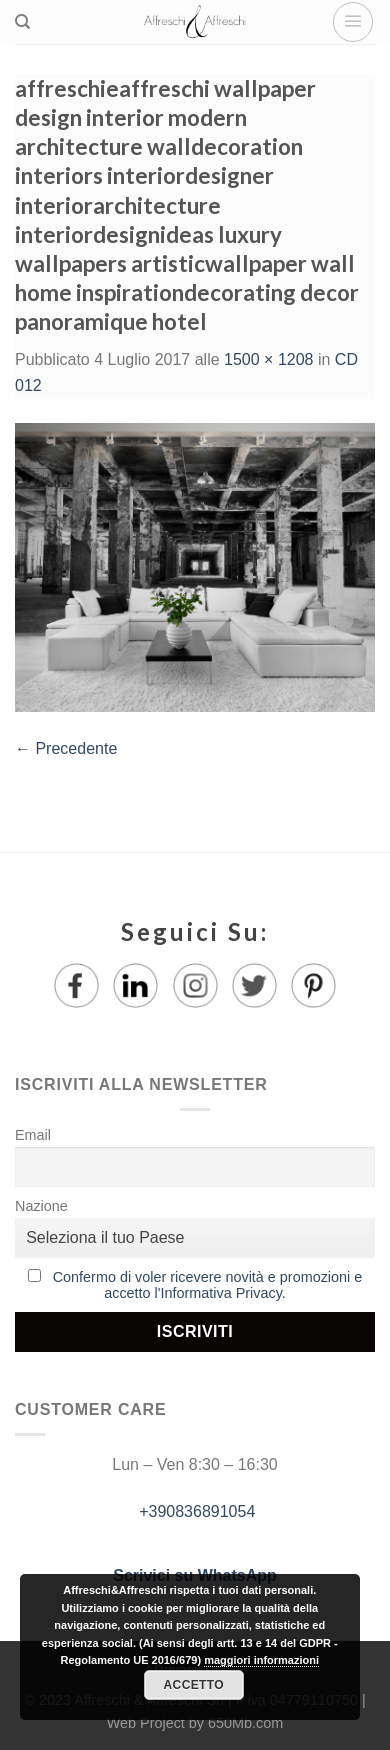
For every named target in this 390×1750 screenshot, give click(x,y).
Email (33, 1135)
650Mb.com (245, 1723)
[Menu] (353, 22)
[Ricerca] (22, 22)
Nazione (41, 1206)
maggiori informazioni (261, 1660)
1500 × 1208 (268, 359)
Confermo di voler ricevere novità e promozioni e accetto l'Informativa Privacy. (208, 1285)
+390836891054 (195, 1511)
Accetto (194, 1685)
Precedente (66, 748)
